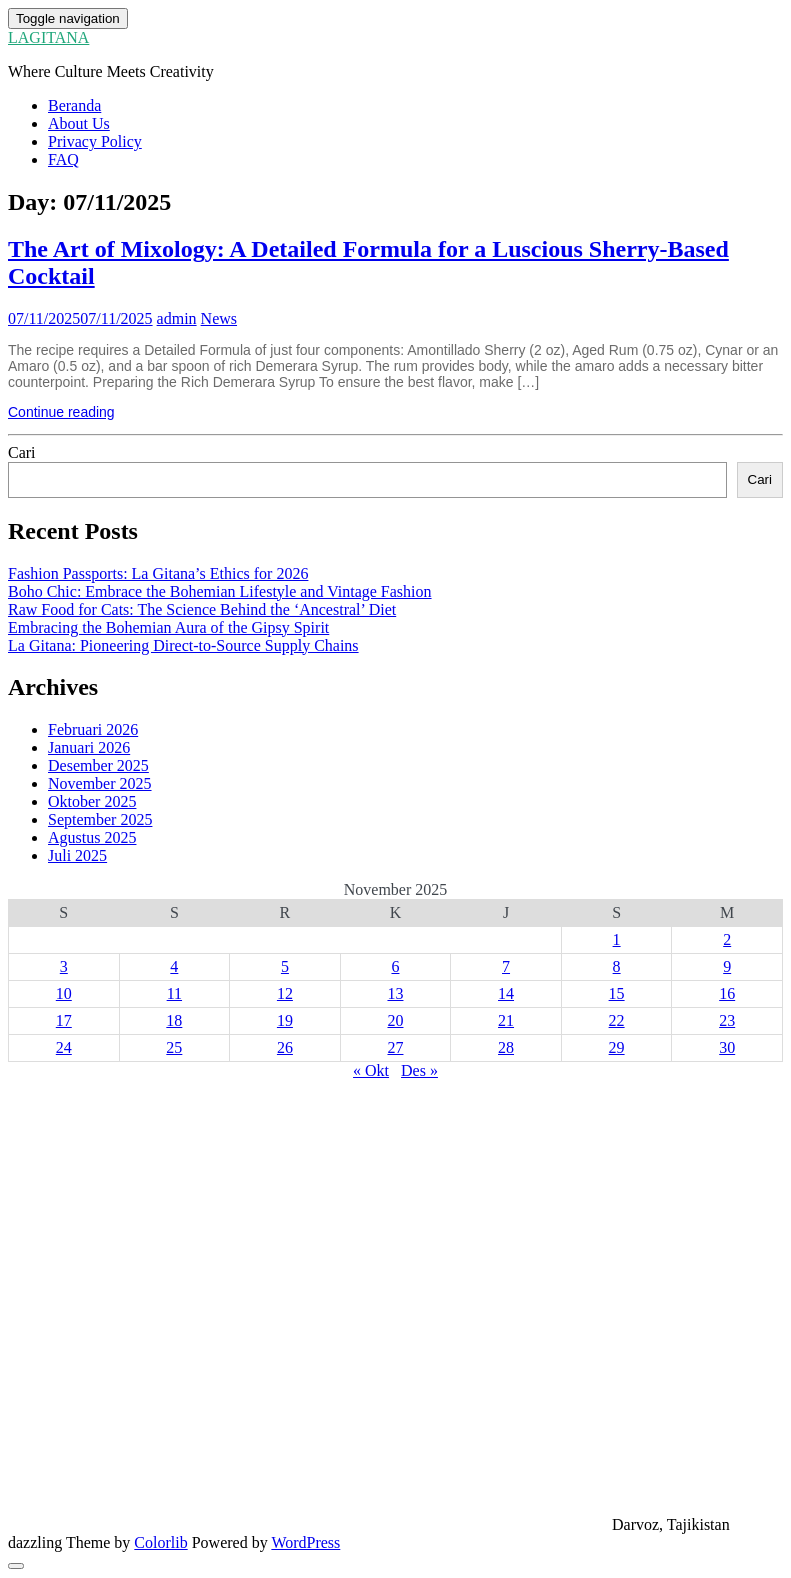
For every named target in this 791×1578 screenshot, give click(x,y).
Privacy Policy (95, 141)
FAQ (63, 159)
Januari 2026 (89, 747)
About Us (79, 123)
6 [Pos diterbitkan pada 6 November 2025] (395, 966)
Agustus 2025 (92, 837)
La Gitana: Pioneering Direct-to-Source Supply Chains (183, 645)
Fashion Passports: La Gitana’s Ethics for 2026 (158, 573)
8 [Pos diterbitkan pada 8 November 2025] (617, 966)
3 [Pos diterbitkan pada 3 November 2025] (64, 966)
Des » (419, 1070)
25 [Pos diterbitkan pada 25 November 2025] (174, 1047)
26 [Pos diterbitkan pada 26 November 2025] (285, 1047)
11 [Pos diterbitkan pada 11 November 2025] (174, 993)
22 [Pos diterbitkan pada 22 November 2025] (617, 1020)
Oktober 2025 (92, 801)
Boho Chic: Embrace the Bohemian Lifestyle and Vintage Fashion (220, 591)
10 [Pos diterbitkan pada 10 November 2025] (64, 993)
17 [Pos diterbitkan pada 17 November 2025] (64, 1020)
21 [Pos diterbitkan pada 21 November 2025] (506, 1020)
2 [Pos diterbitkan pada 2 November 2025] (727, 939)
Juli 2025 (77, 855)
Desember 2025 (98, 765)
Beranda (74, 105)
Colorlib (160, 1542)
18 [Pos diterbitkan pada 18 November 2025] (174, 1020)
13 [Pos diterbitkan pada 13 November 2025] (395, 993)
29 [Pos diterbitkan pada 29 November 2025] (617, 1047)
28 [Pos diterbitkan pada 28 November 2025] (506, 1047)
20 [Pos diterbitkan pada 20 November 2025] (395, 1020)
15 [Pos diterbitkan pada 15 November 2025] (617, 993)
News (219, 318)
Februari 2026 (93, 729)
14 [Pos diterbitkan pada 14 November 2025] (506, 993)
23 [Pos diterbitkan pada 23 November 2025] (727, 1020)
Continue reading (61, 412)
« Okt (371, 1070)
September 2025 (100, 819)
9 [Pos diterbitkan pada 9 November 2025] (727, 966)
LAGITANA (48, 37)
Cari (22, 452)
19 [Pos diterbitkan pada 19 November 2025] (285, 1020)
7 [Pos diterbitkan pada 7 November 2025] (506, 966)
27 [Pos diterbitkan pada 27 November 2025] (395, 1047)
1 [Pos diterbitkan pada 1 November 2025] (617, 939)
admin (177, 318)
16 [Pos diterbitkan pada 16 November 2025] (727, 993)
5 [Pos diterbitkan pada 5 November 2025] (285, 966)
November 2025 (100, 783)
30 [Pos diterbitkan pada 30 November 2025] (727, 1047)
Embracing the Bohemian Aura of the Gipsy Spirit (168, 627)
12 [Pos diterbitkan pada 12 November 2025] (285, 993)
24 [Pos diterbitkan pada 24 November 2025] (64, 1047)
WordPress (305, 1542)
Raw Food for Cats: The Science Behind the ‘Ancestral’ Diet (202, 609)
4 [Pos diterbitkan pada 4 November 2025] (174, 966)
